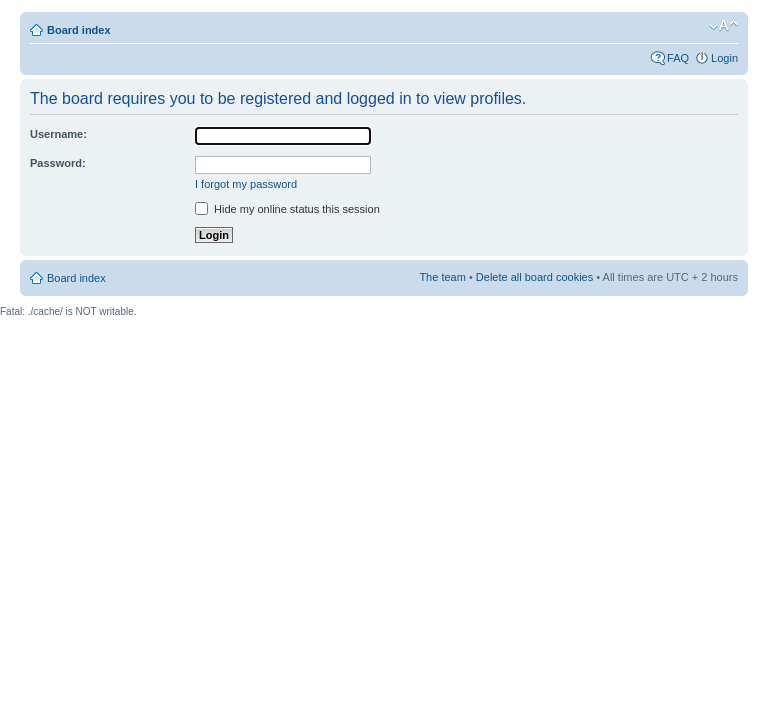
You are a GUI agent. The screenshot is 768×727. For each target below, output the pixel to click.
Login (724, 58)
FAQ (678, 58)
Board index (79, 30)
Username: (58, 134)
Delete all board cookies (534, 277)
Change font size (723, 26)
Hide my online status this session (287, 209)
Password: (58, 163)
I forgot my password (246, 184)
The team (442, 277)
